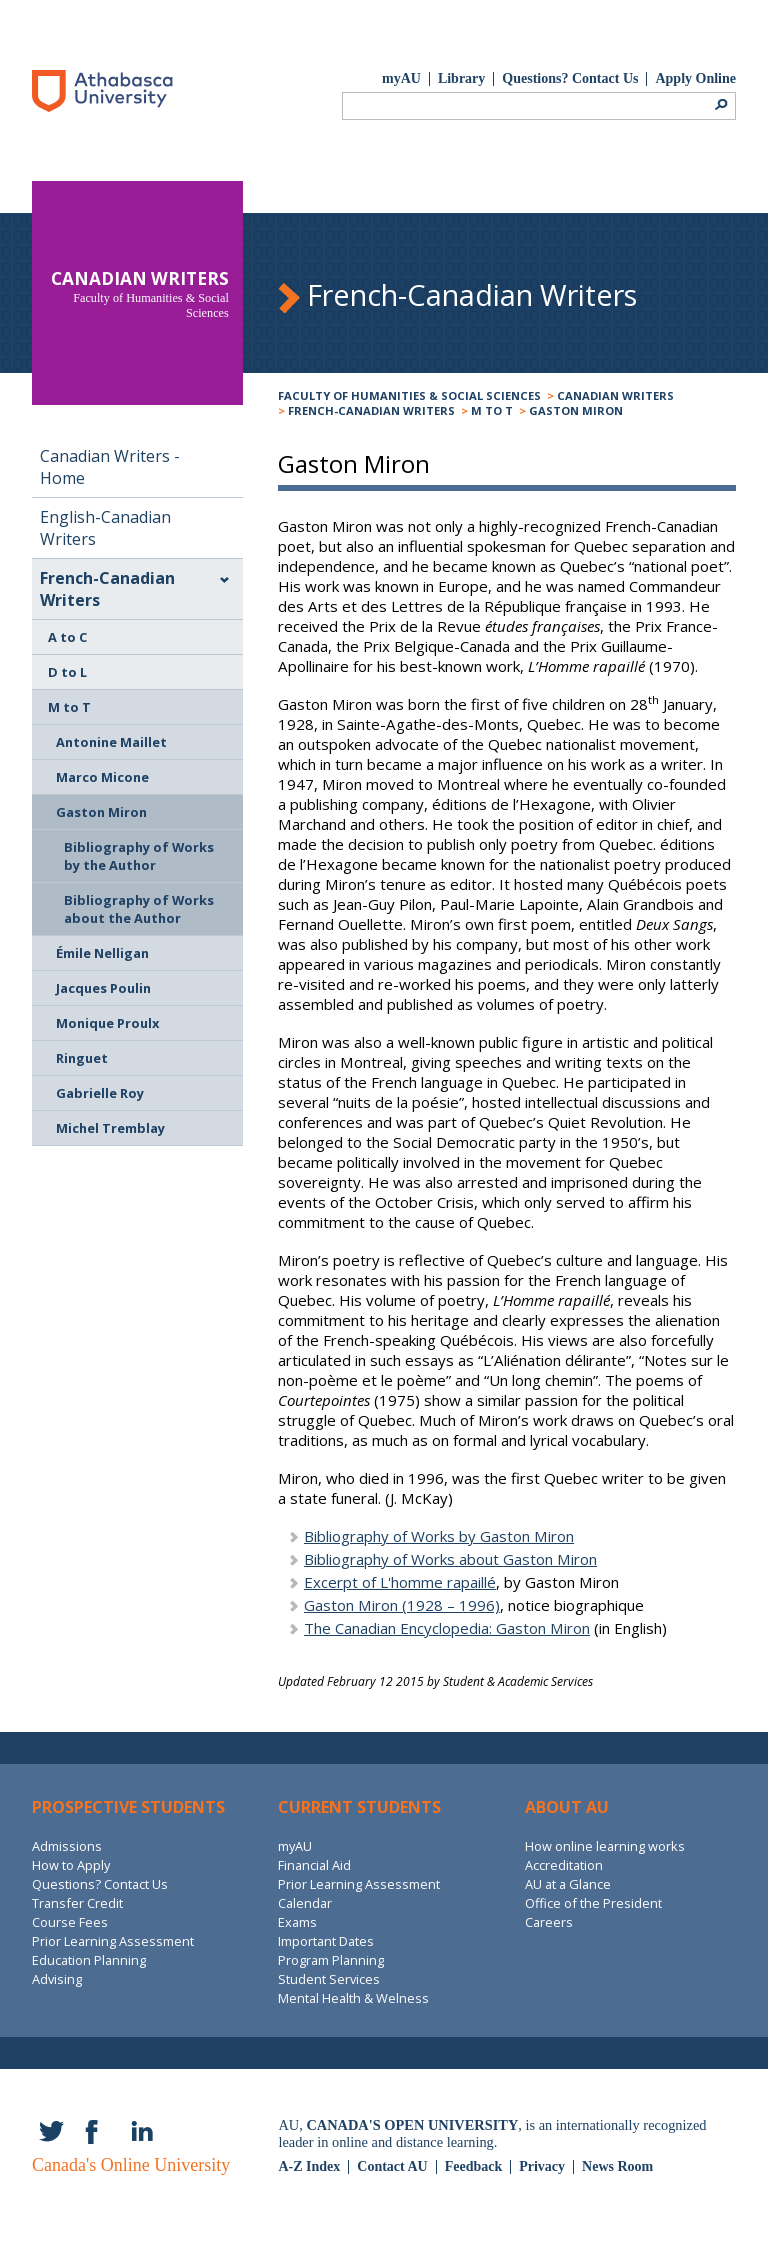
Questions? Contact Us (570, 78)
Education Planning (89, 1960)
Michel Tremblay (110, 1128)
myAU (401, 78)
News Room (617, 2166)
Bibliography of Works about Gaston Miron (450, 1559)
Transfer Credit (77, 1903)
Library (461, 78)
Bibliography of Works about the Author (139, 909)
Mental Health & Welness (353, 1998)
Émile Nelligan (102, 953)
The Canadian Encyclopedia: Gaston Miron (447, 1628)
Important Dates (326, 1941)
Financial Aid (314, 1865)
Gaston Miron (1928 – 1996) (402, 1605)
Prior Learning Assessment (113, 1941)
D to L (67, 672)
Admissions (67, 1846)
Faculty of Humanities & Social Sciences (409, 395)
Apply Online (695, 78)
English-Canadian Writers (105, 528)
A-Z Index (309, 2166)
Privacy (542, 2166)
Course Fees (70, 1922)
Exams (297, 1922)
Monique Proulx (107, 1023)
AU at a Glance (568, 1884)
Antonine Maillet (111, 742)
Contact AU (392, 2166)
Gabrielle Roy (100, 1093)
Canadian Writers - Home (110, 467)
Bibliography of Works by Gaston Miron (439, 1536)
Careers (549, 1922)
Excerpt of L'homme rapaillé (400, 1582)
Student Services (329, 1979)
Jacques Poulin (103, 988)
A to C (67, 637)
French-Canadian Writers (371, 410)
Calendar (305, 1903)
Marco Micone (102, 777)
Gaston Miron (576, 410)
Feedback (474, 2166)
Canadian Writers (615, 395)
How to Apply (71, 1865)
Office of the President (593, 1903)
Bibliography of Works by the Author (139, 856)
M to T (492, 410)
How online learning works (605, 1846)
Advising (57, 1979)
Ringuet (82, 1058)
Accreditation (564, 1865)
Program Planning (331, 1960)
